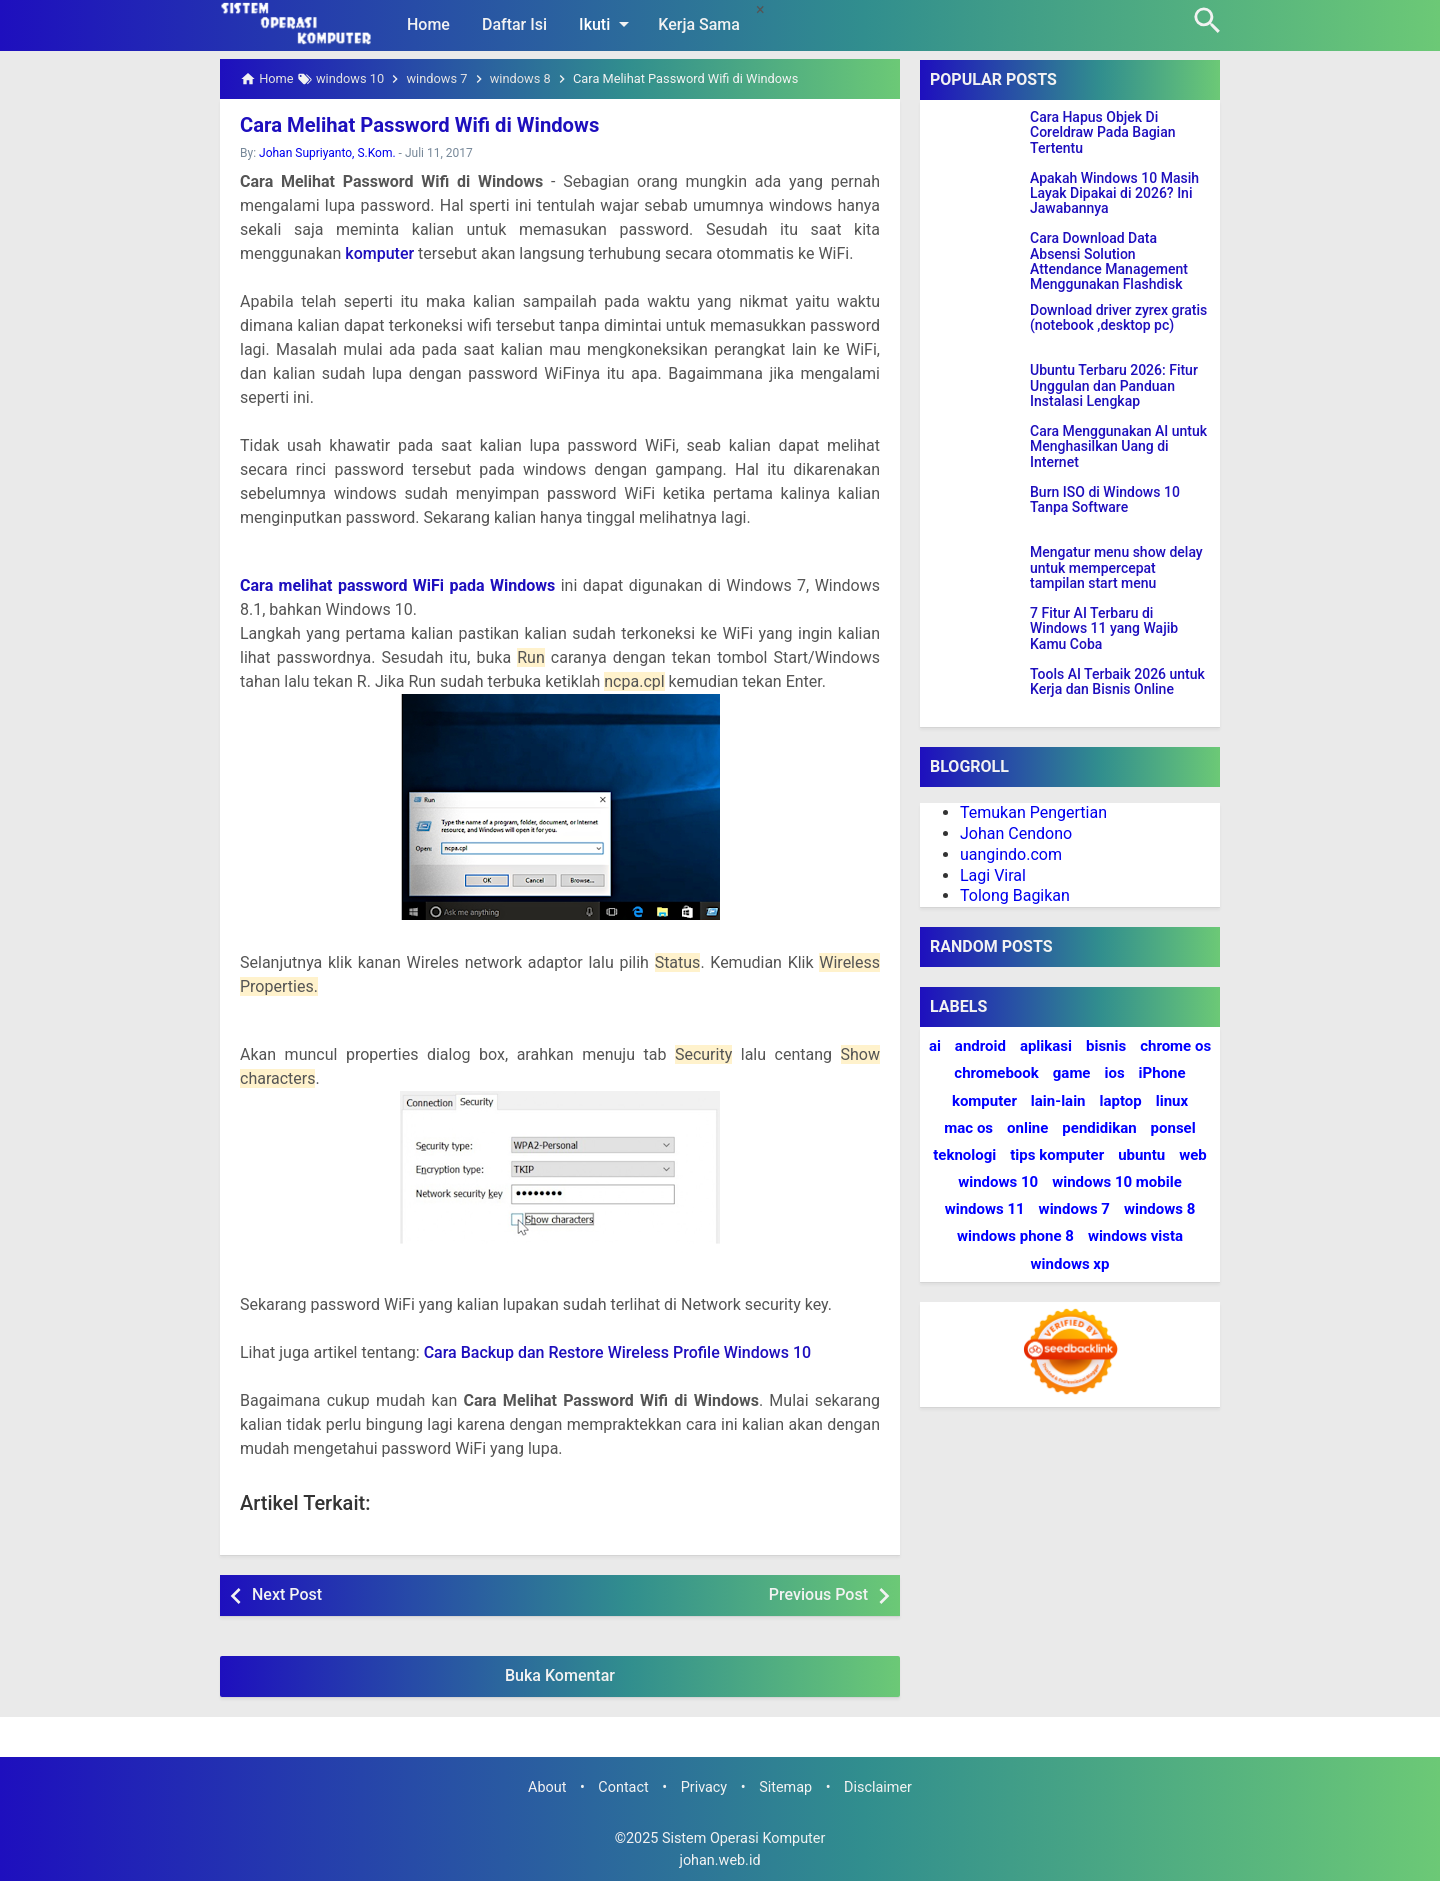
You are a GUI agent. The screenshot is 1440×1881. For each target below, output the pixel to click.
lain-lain (1058, 1101)
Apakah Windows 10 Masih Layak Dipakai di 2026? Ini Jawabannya (1114, 194)
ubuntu (1141, 1155)
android (980, 1046)
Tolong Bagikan (1015, 895)
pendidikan (1099, 1128)
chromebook (996, 1073)
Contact (623, 1787)
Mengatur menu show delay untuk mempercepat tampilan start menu (1116, 568)
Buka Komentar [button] (560, 1675)
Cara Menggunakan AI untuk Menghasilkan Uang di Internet (1118, 447)
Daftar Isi (514, 24)
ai (935, 1046)
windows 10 (998, 1182)
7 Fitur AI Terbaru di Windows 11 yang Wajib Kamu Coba (1104, 629)
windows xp (1070, 1264)
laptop (1121, 1101)
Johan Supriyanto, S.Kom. (327, 153)
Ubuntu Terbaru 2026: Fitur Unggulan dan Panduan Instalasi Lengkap (1114, 386)
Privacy (704, 1787)
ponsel (1173, 1128)
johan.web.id (719, 1860)
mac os (968, 1128)
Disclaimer (878, 1787)
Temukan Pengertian (1033, 812)
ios (1114, 1073)
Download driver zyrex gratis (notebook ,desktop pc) (1118, 318)
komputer (379, 253)
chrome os (1175, 1046)
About (547, 1787)
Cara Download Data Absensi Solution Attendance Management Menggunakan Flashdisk (1109, 261)
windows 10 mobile (1117, 1182)
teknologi (964, 1155)
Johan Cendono (1016, 833)
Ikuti (607, 24)
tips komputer (1057, 1155)
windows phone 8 (1015, 1236)
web (1193, 1155)
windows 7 (1074, 1209)
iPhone (1162, 1073)
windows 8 (1159, 1209)
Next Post (287, 1594)
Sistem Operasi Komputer (743, 1838)
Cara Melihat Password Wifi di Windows (417, 125)
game (1072, 1073)
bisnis (1106, 1046)
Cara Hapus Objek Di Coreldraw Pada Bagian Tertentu (1103, 133)
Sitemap (785, 1787)
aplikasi (1046, 1046)
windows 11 (985, 1209)
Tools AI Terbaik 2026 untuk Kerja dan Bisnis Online (1117, 682)
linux (1172, 1101)
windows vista (1135, 1236)
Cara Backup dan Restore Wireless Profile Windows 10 (618, 1352)
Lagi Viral (993, 875)
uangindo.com (1011, 854)
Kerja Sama (699, 24)
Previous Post (818, 1594)
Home (428, 24)
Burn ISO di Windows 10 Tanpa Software (1105, 500)
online (1027, 1128)
